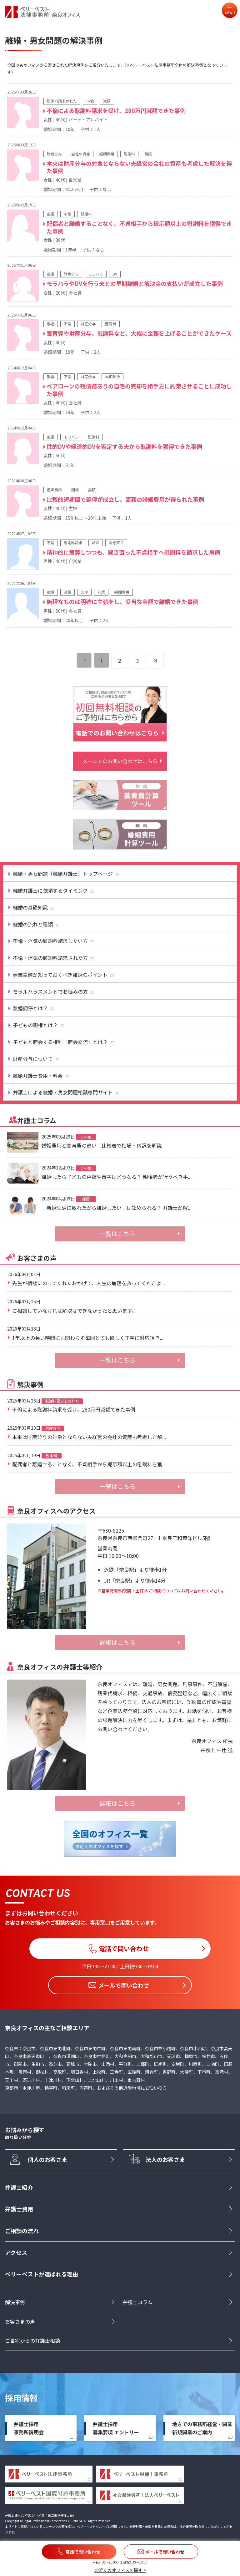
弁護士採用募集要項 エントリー (116, 2428)
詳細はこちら (117, 1642)
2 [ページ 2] (119, 660)
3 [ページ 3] (137, 660)
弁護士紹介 (19, 2187)
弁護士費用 (19, 2209)
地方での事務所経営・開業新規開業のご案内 (202, 2428)
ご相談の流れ (22, 2231)
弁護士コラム (137, 2302)
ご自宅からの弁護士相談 (32, 2341)
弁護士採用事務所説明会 (29, 2428)
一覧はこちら (117, 1233)
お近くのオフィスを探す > (120, 2570)
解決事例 (15, 2302)
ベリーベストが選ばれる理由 (41, 2274)
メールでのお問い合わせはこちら (120, 761)
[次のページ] (155, 660)
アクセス (16, 2253)
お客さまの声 (20, 2321)
